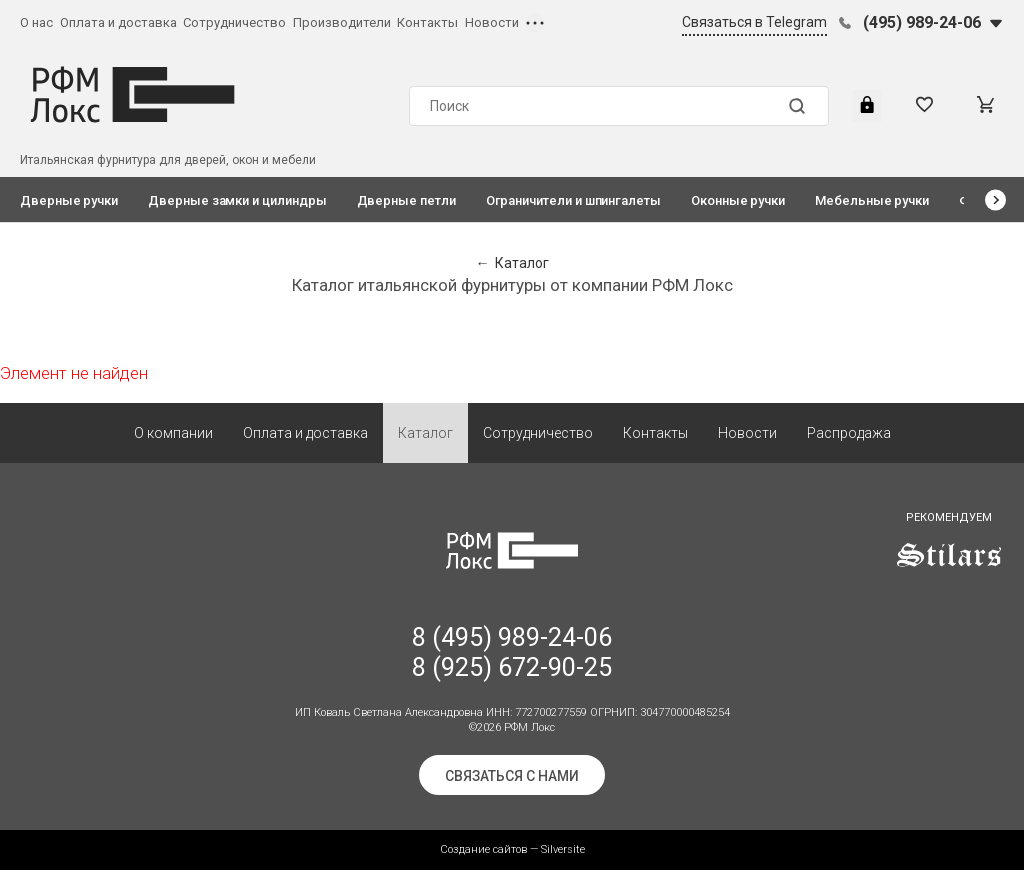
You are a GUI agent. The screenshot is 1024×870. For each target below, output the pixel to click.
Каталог (425, 433)
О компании (173, 433)
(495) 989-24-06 (922, 22)
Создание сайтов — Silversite (512, 849)
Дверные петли (406, 200)
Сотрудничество (234, 22)
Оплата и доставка (118, 22)
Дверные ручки (69, 200)
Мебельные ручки (872, 200)
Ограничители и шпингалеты (573, 200)
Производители (342, 22)
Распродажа (849, 433)
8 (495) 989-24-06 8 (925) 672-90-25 (512, 652)
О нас (36, 22)
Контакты (427, 22)
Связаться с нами (512, 776)
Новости (492, 22)
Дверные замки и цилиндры (237, 200)
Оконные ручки (738, 200)
